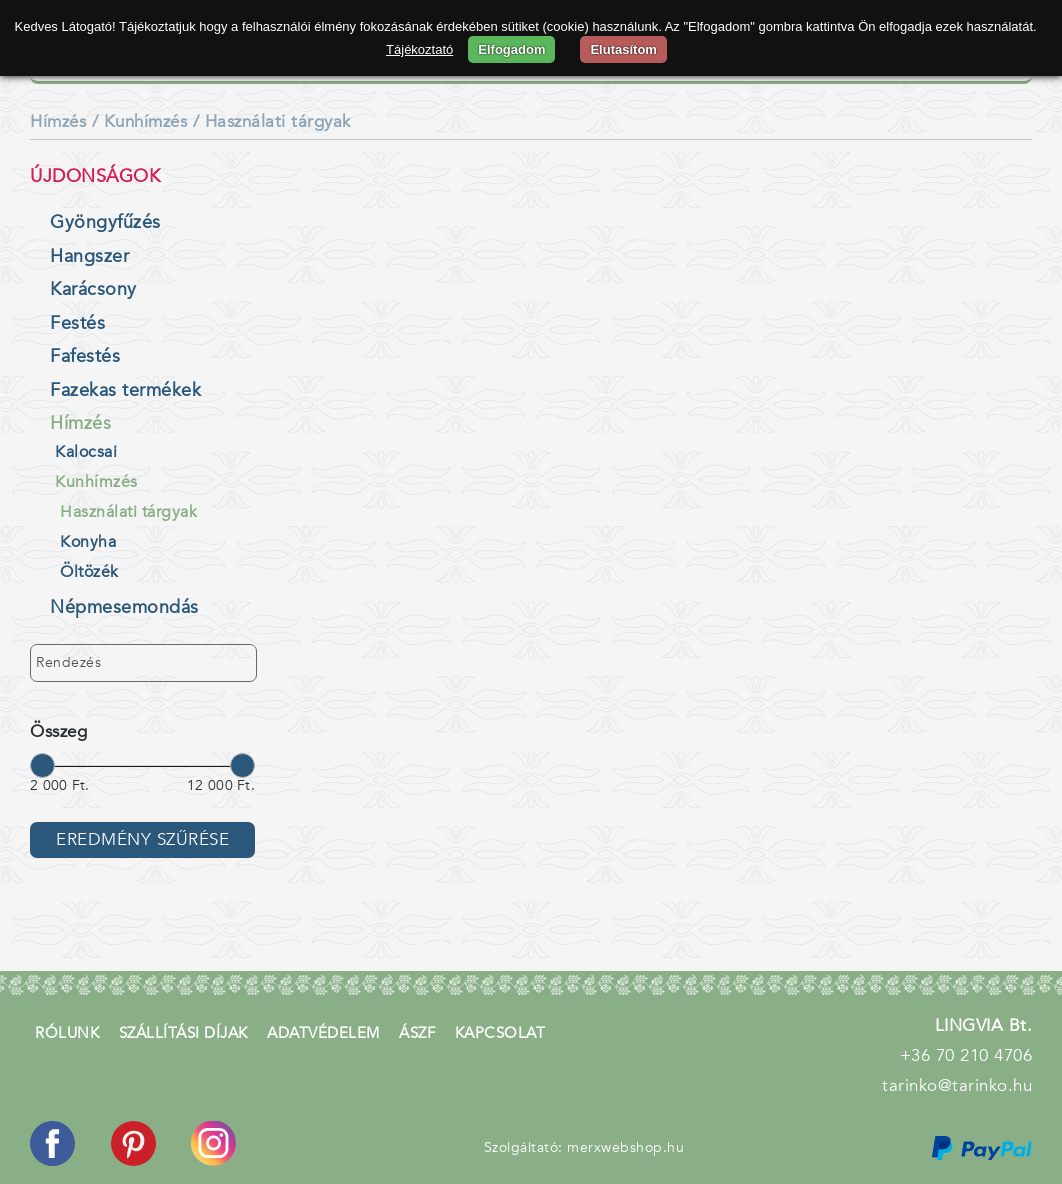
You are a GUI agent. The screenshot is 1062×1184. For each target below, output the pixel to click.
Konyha (88, 542)
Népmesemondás (124, 607)
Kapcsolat (500, 1033)
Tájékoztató (419, 49)
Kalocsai (86, 452)
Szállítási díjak (183, 1033)
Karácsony (93, 289)
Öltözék (89, 572)
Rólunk (67, 1033)
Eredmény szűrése (142, 839)
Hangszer (89, 256)
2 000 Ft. (60, 786)
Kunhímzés (96, 482)
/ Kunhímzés (140, 121)
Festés (77, 323)
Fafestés (85, 356)
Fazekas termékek (125, 390)
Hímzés (58, 121)
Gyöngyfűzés (105, 222)
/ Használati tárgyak (272, 121)
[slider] (42, 764)
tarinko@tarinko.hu (957, 1085)
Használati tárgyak (128, 512)
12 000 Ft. (221, 786)
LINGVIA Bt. (984, 1025)
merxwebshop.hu (625, 1147)
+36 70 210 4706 (966, 1055)
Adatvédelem (323, 1033)
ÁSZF (417, 1033)
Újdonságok (95, 176)
